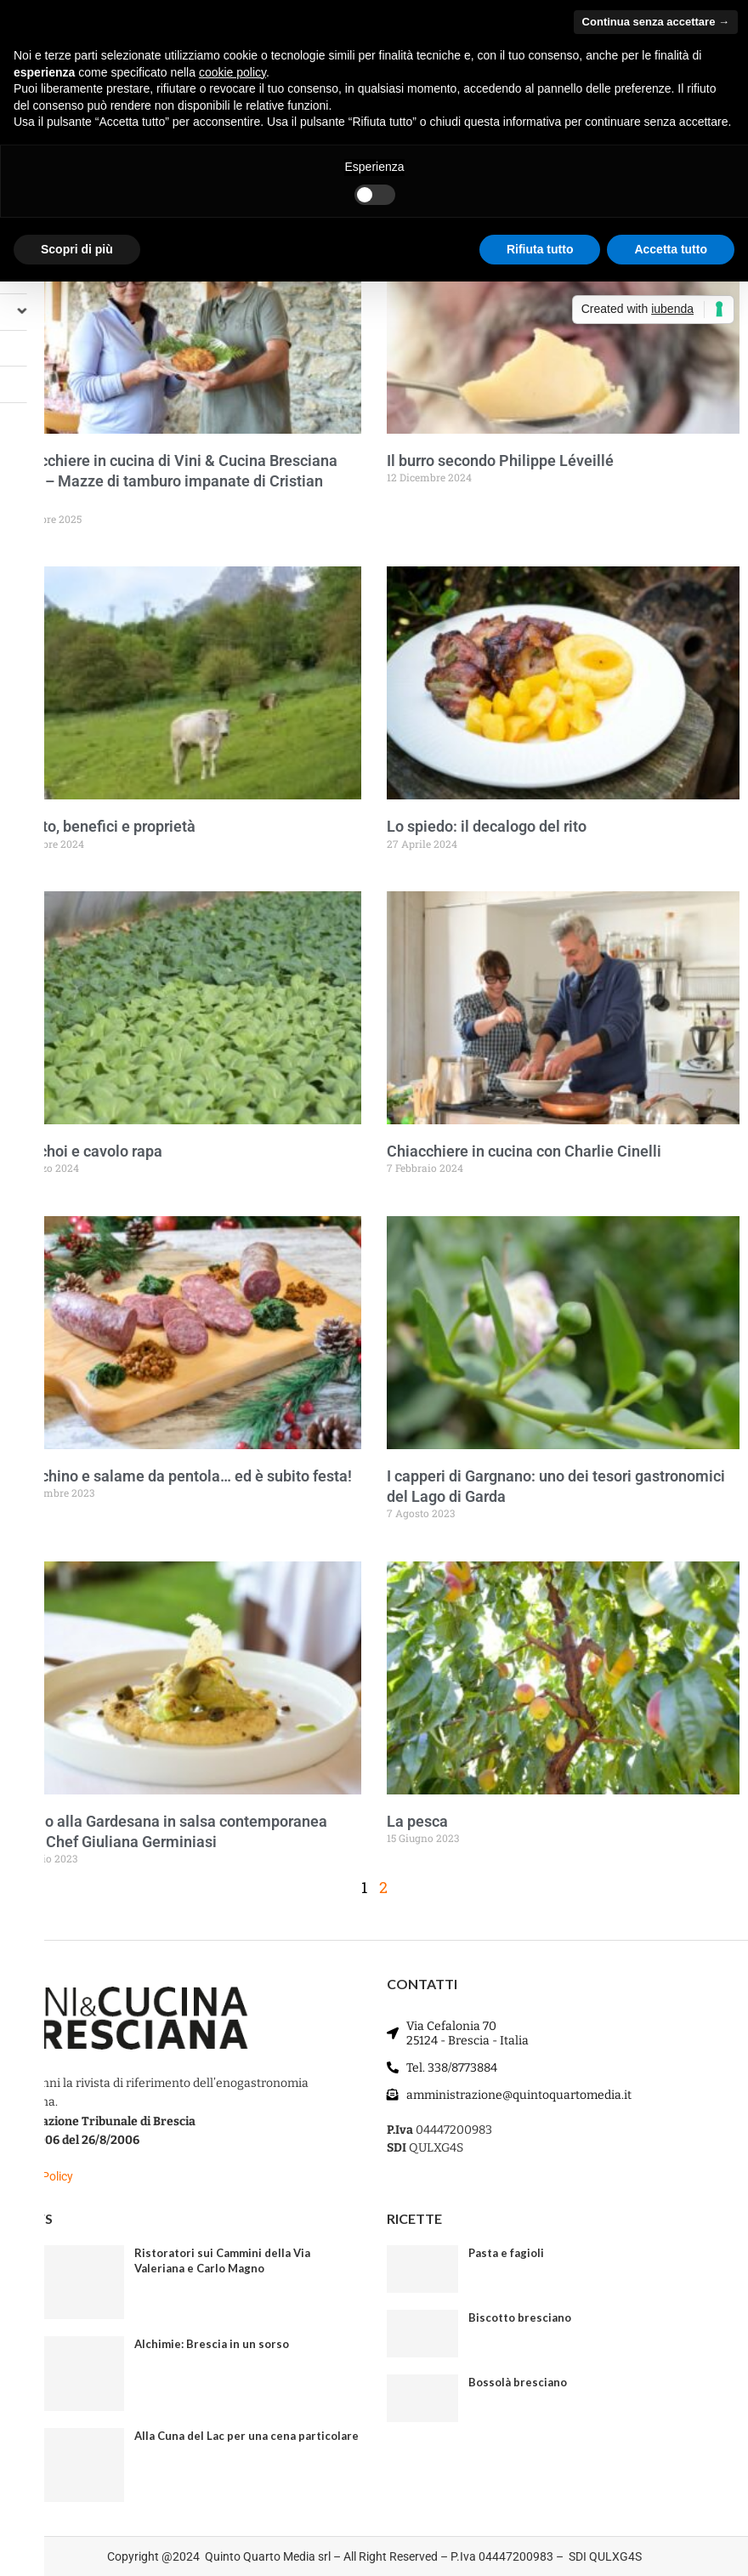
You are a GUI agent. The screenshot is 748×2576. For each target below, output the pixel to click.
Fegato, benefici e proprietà (102, 826)
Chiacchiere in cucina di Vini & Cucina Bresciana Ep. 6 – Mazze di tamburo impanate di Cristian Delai (172, 481)
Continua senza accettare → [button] (655, 21)
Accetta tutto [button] (670, 249)
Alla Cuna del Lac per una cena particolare (246, 2435)
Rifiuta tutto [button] (540, 249)
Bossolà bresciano (517, 2382)
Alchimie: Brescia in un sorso (211, 2344)
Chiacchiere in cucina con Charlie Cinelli (524, 1151)
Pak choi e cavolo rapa (85, 1151)
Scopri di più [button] (77, 249)
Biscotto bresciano (519, 2317)
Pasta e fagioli (506, 2253)
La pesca (417, 1821)
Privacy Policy (36, 2176)
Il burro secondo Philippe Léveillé (500, 460)
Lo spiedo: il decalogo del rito (486, 826)
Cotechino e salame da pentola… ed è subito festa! (180, 1476)
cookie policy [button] (232, 72)
